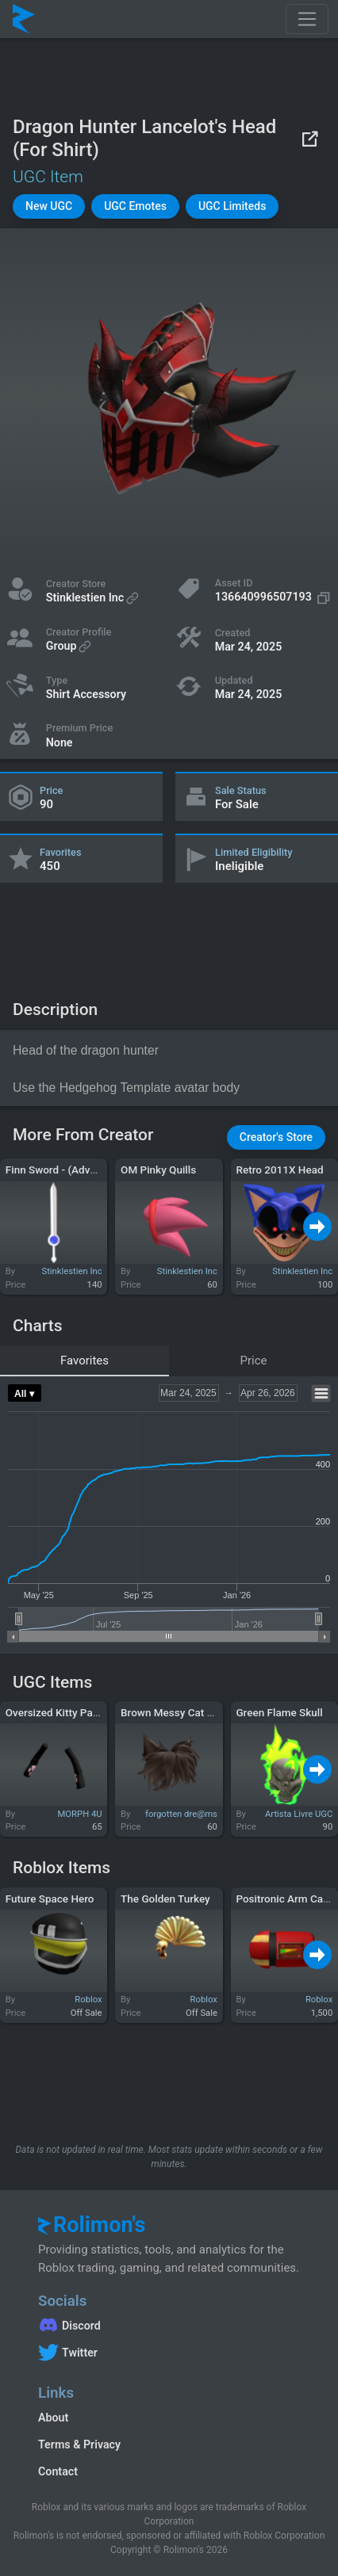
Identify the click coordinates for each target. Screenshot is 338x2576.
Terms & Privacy (79, 2444)
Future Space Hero (50, 1898)
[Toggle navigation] (307, 19)
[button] (49, 206)
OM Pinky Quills (158, 1169)
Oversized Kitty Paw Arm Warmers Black (102, 1712)
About (53, 2417)
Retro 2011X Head (279, 1169)
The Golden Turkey (165, 1898)
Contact (58, 2471)
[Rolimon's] (24, 19)
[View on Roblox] (309, 138)
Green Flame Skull (279, 1712)
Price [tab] (253, 1360)
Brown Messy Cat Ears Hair (186, 1712)
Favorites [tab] (84, 1360)
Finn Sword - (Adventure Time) (79, 1169)
